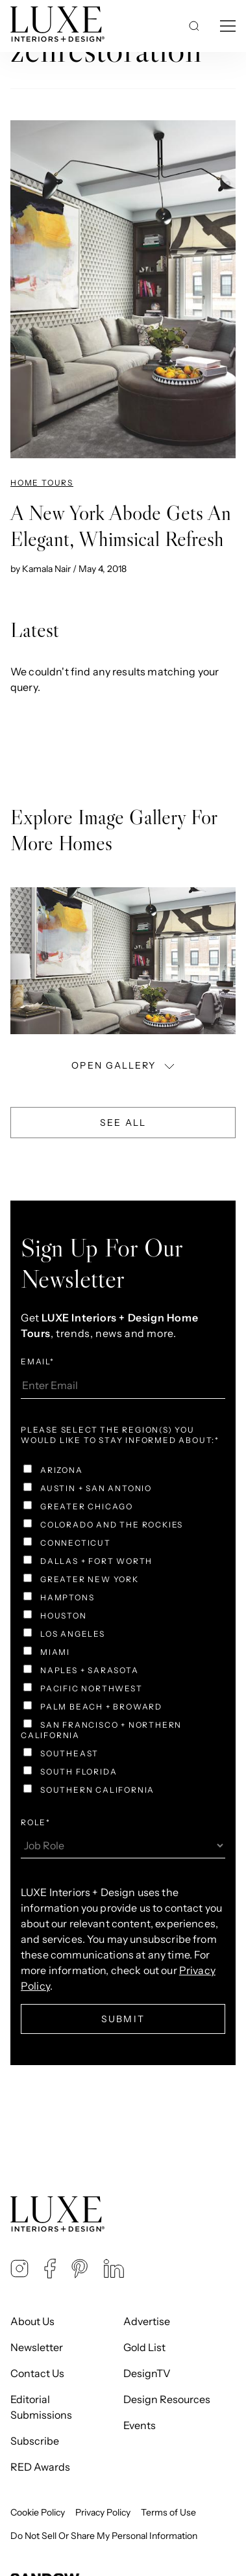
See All (123, 1122)
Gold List (144, 2347)
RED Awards (40, 2466)
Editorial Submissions (41, 2407)
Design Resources (166, 2399)
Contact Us (37, 2373)
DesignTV (147, 2373)
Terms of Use (168, 2512)
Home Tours (41, 483)
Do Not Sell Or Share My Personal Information (103, 2536)
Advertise (146, 2321)
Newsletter (36, 2347)
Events (139, 2425)
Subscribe (34, 2440)
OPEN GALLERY (124, 1065)
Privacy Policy (102, 2512)
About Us (32, 2321)
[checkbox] (123, 1631)
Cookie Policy (37, 2512)
